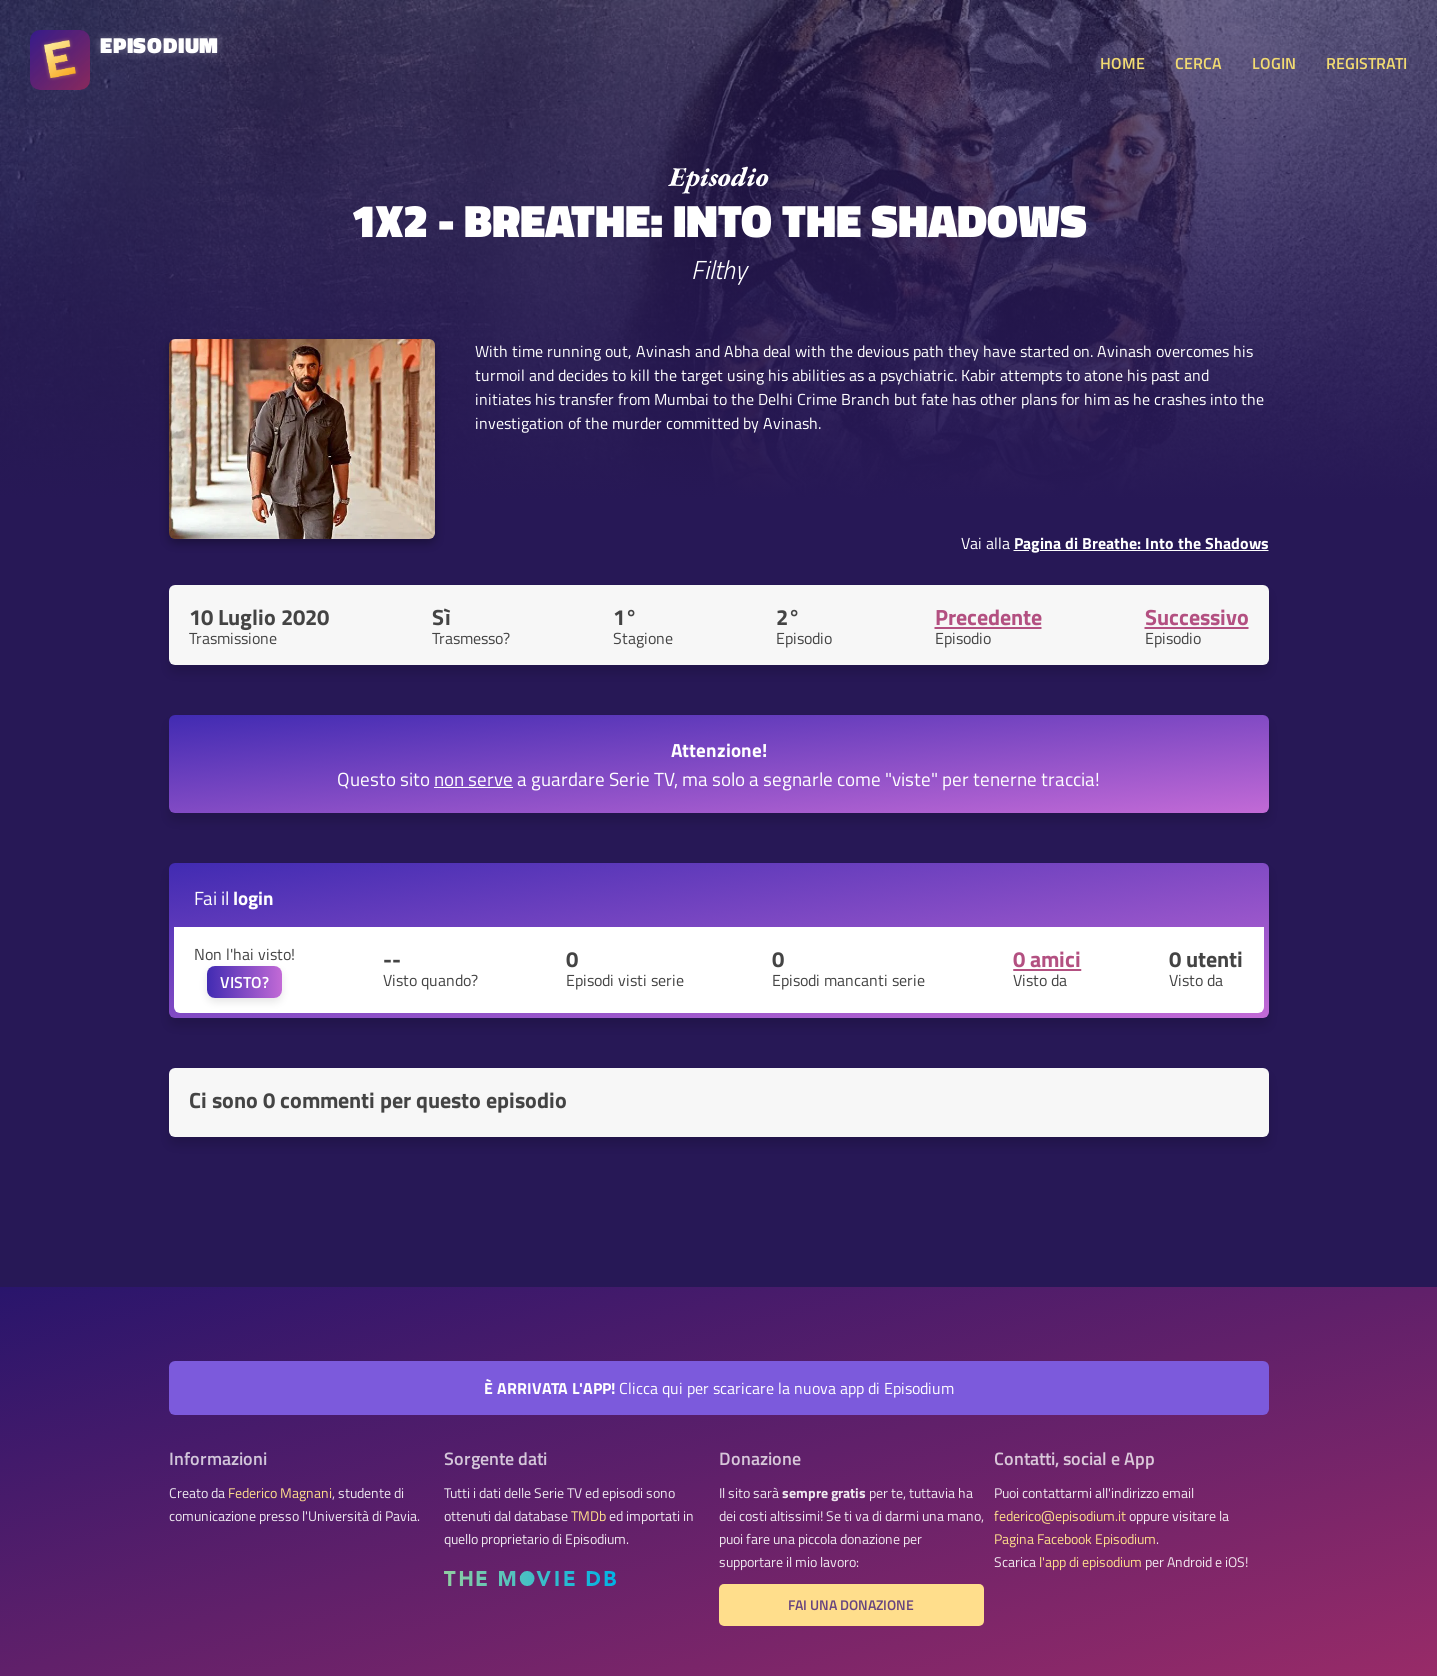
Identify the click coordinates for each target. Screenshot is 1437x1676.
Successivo (1197, 617)
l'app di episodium (1090, 1562)
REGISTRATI (1366, 63)
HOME (1122, 63)
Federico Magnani (280, 1493)
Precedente (988, 617)
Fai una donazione (851, 1605)
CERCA (1198, 63)
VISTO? (244, 982)
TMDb (588, 1516)
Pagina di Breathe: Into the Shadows (1141, 543)
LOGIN (1274, 63)
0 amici (1047, 959)
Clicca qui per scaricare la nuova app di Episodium (719, 1388)
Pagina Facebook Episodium (1075, 1539)
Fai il (234, 897)
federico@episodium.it (1060, 1516)
